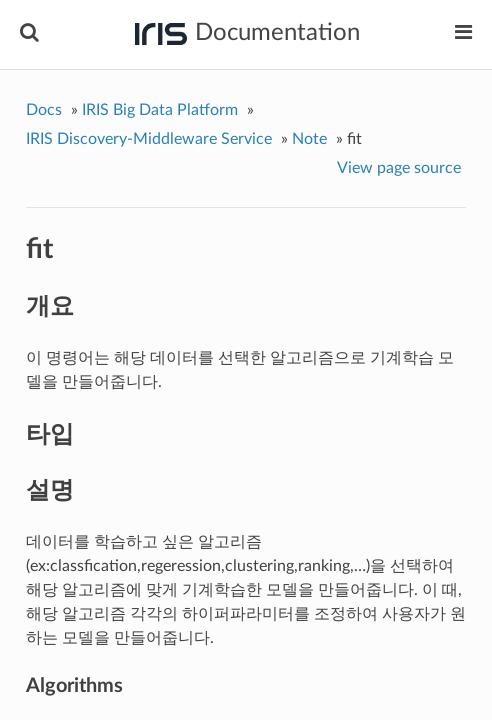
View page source (399, 168)
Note (309, 139)
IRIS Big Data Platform (160, 110)
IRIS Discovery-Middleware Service (149, 139)
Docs (44, 110)
